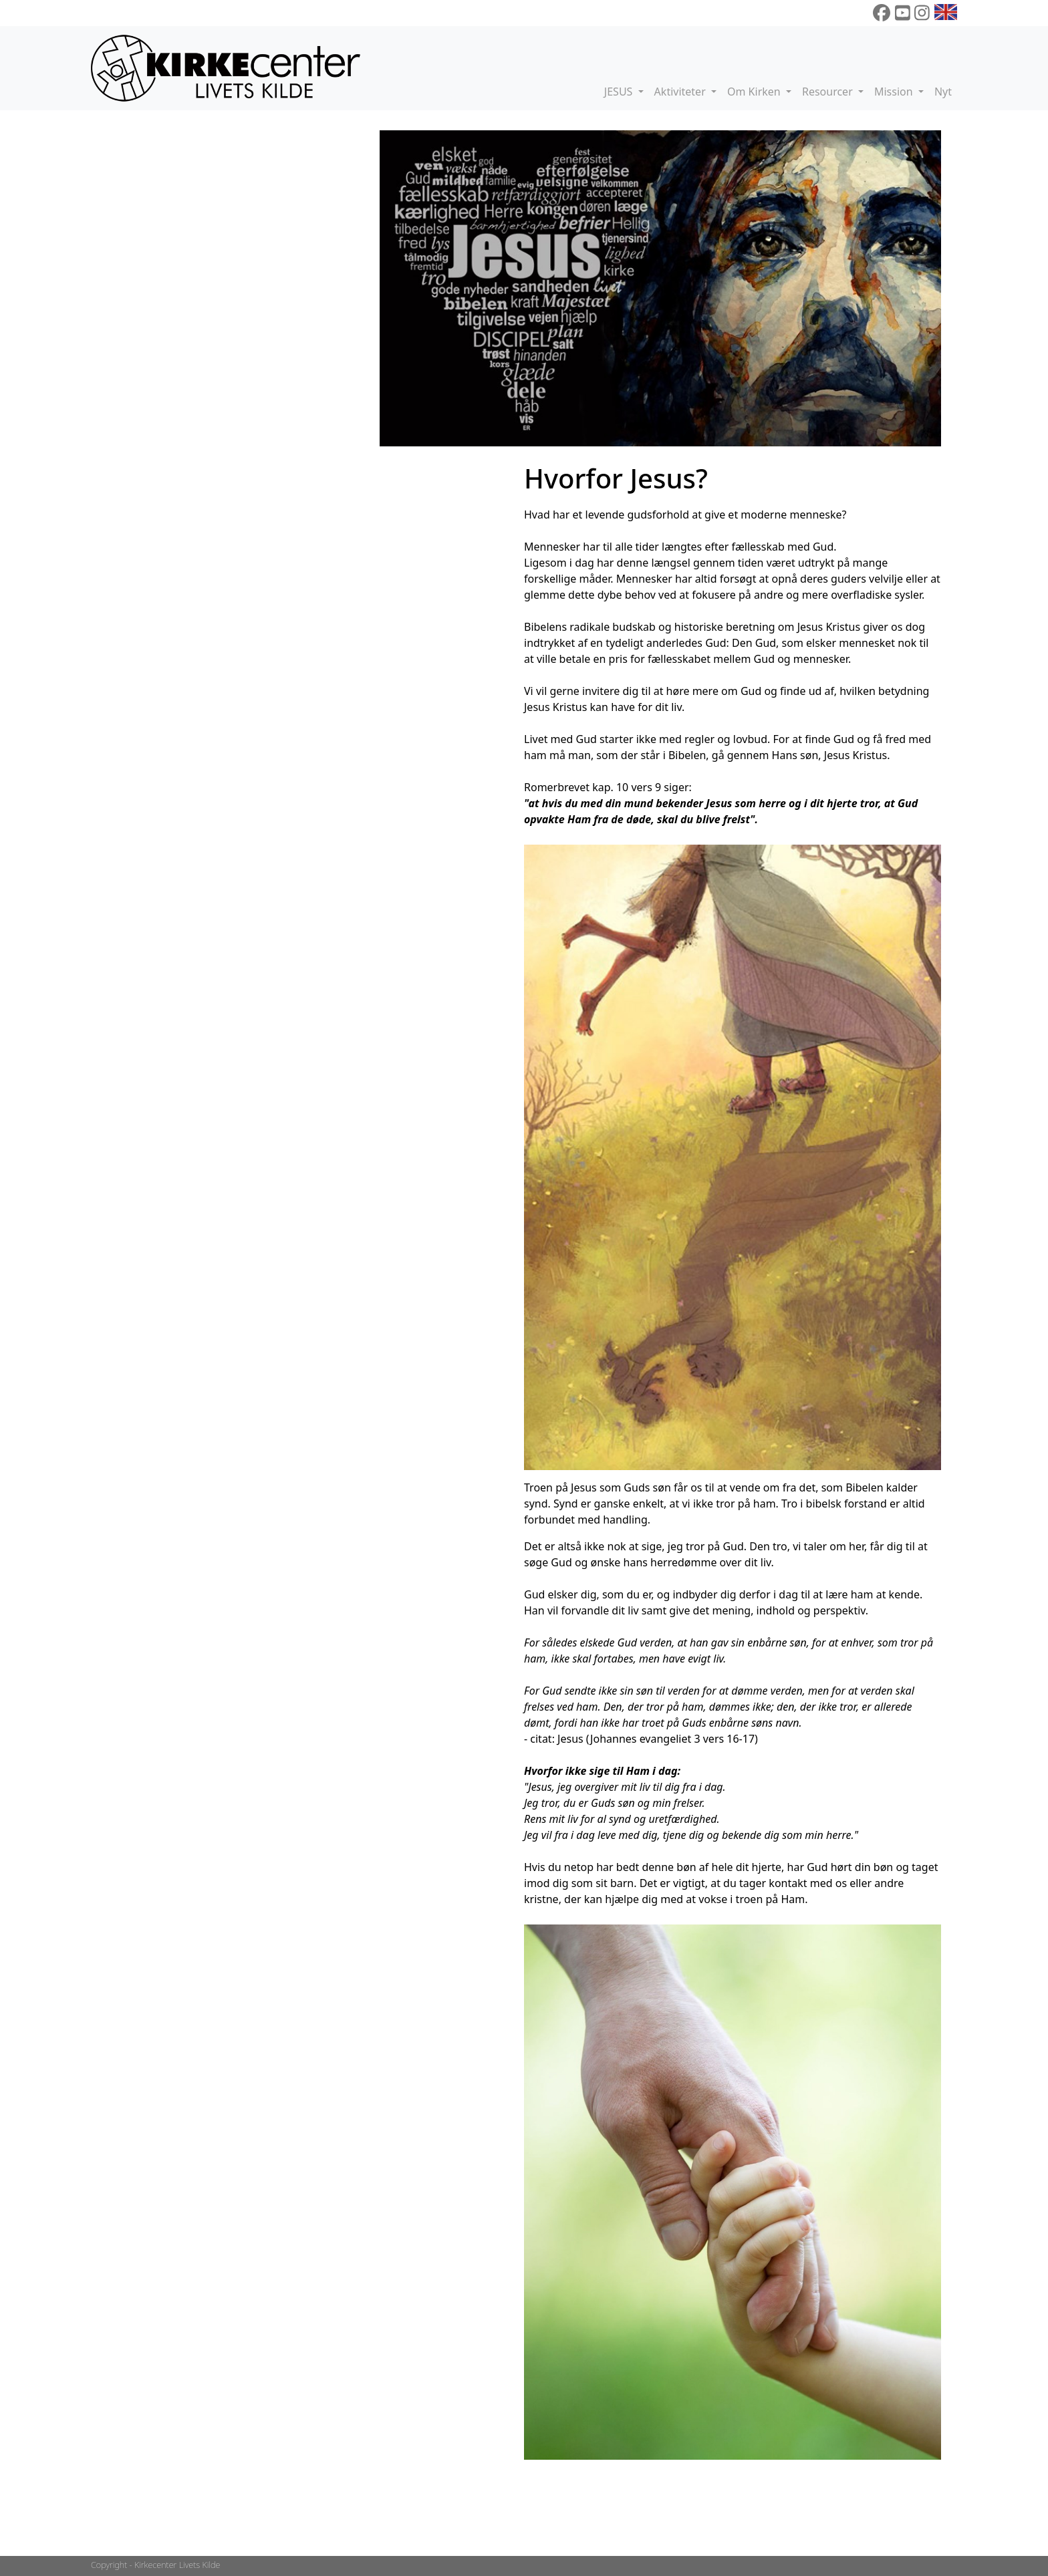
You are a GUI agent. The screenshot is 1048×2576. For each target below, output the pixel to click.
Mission (895, 91)
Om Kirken (755, 91)
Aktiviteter (681, 91)
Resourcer (829, 91)
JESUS (620, 91)
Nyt (943, 91)
